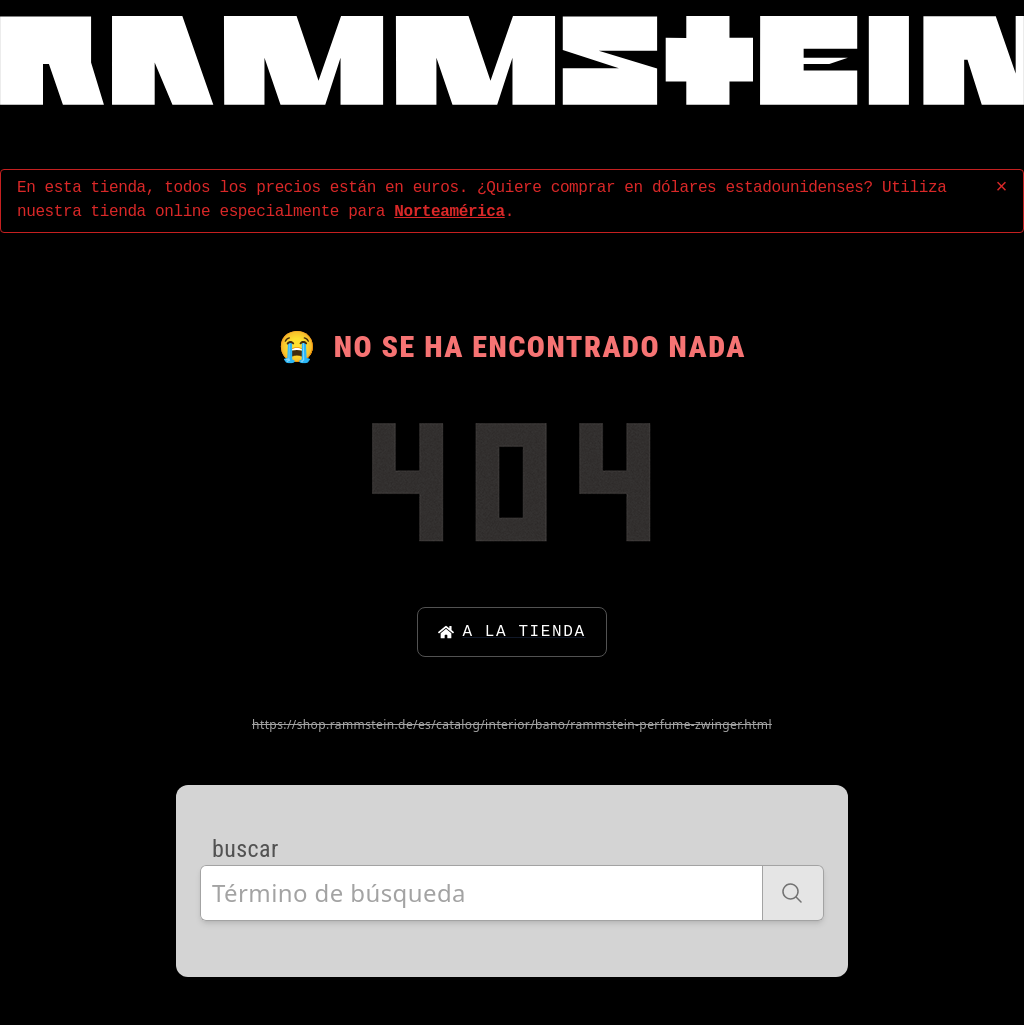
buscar (245, 849)
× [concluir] (1001, 187)
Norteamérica (449, 212)
